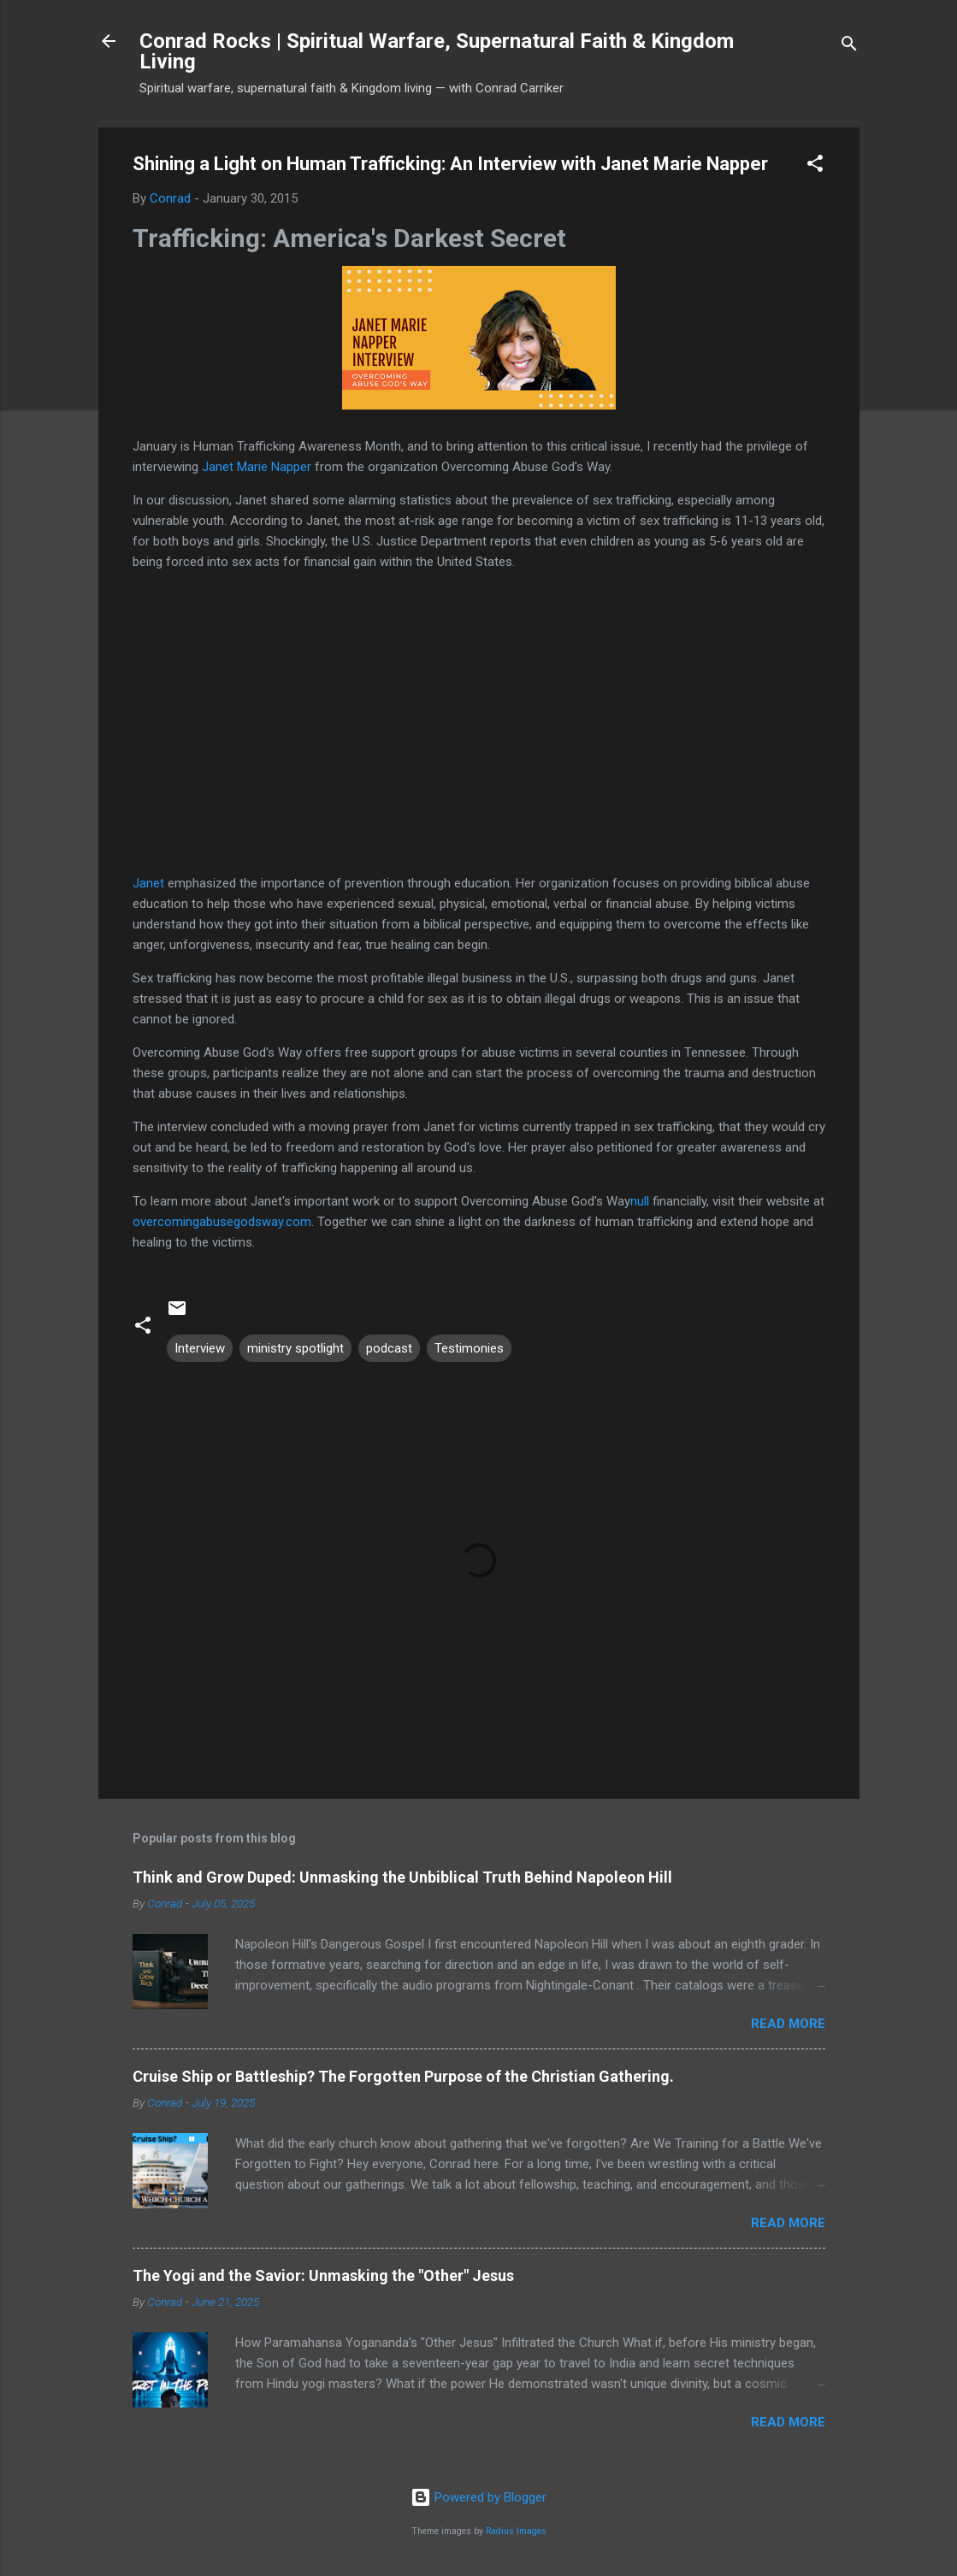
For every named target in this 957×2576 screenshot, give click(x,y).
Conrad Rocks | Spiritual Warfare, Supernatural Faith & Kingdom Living (436, 51)
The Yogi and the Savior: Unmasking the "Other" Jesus (323, 2275)
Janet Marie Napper (256, 467)
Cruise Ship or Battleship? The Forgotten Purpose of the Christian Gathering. (403, 2076)
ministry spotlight (295, 1348)
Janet (148, 883)
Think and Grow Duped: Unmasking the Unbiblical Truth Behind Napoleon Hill (402, 1877)
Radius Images (516, 2531)
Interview (199, 1348)
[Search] (849, 47)
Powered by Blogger (478, 2497)
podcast (389, 1348)
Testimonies (469, 1348)
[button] (815, 166)
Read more (788, 2023)
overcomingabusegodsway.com (222, 1221)
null (639, 1201)
